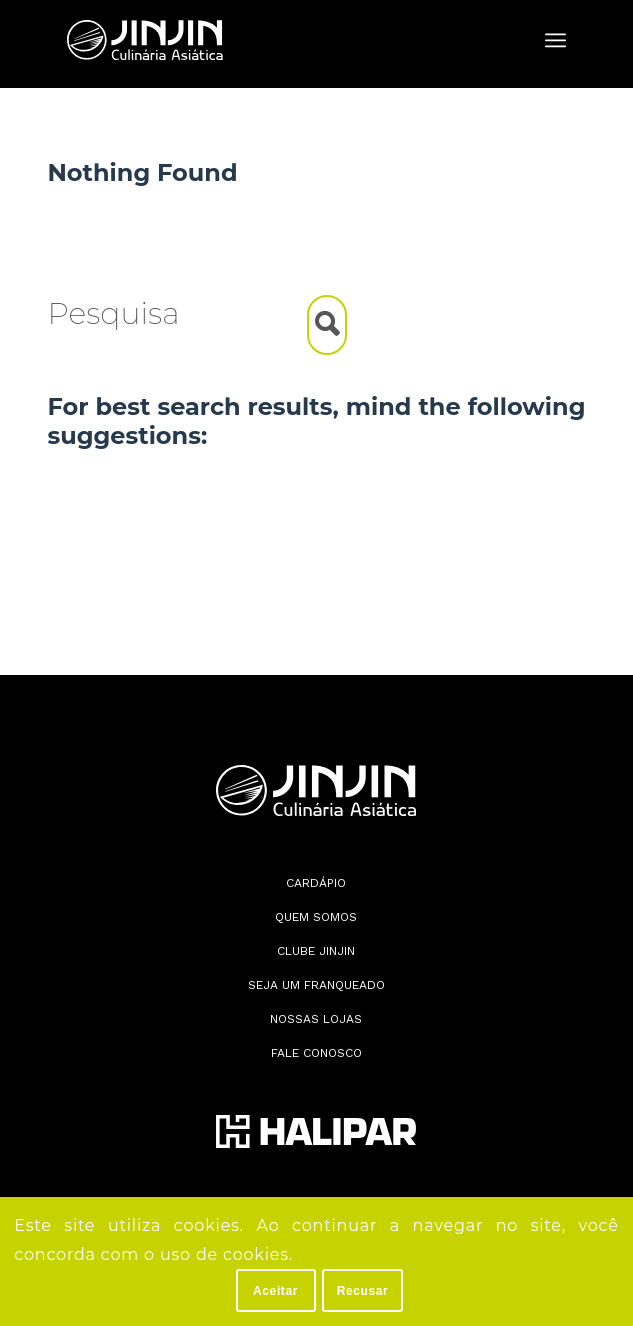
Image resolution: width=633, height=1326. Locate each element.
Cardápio (316, 883)
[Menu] (555, 40)
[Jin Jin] (266, 40)
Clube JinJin (316, 951)
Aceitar (275, 1291)
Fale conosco (316, 1053)
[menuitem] (555, 40)
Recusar (363, 1291)
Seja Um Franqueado (316, 985)
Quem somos (316, 917)
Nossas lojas (316, 1019)
